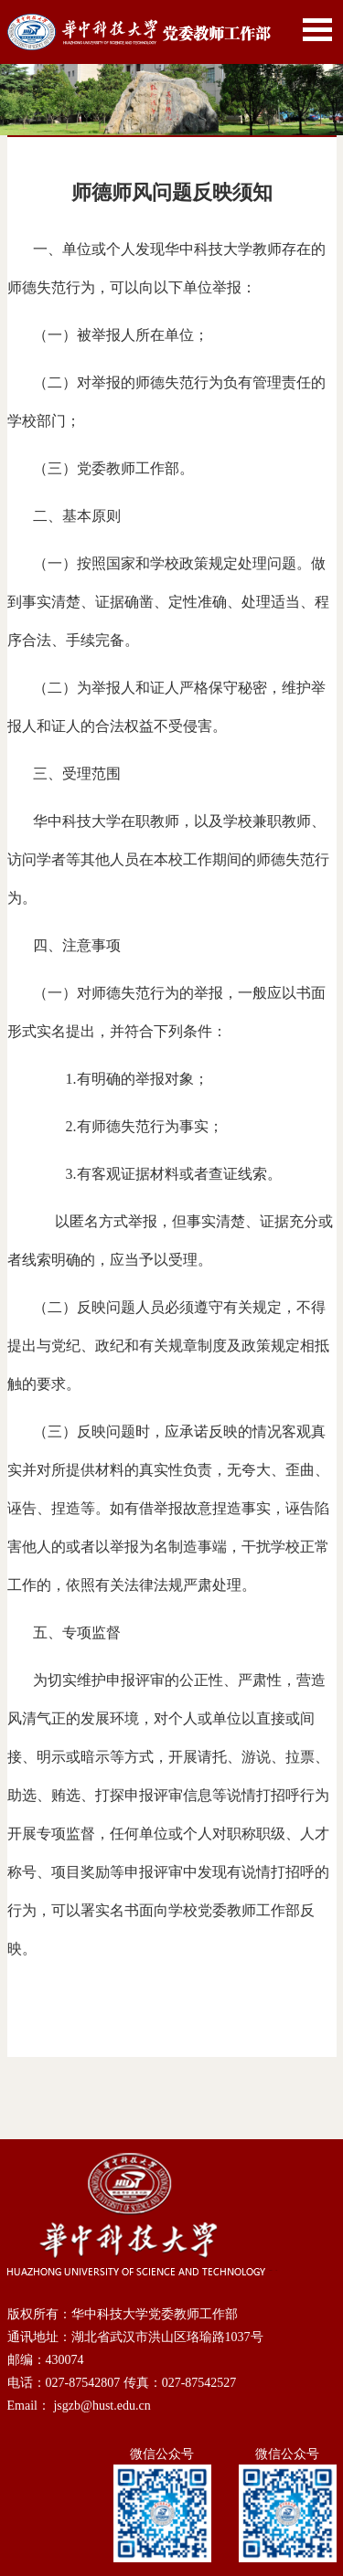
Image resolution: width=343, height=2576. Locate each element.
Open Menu (317, 29)
